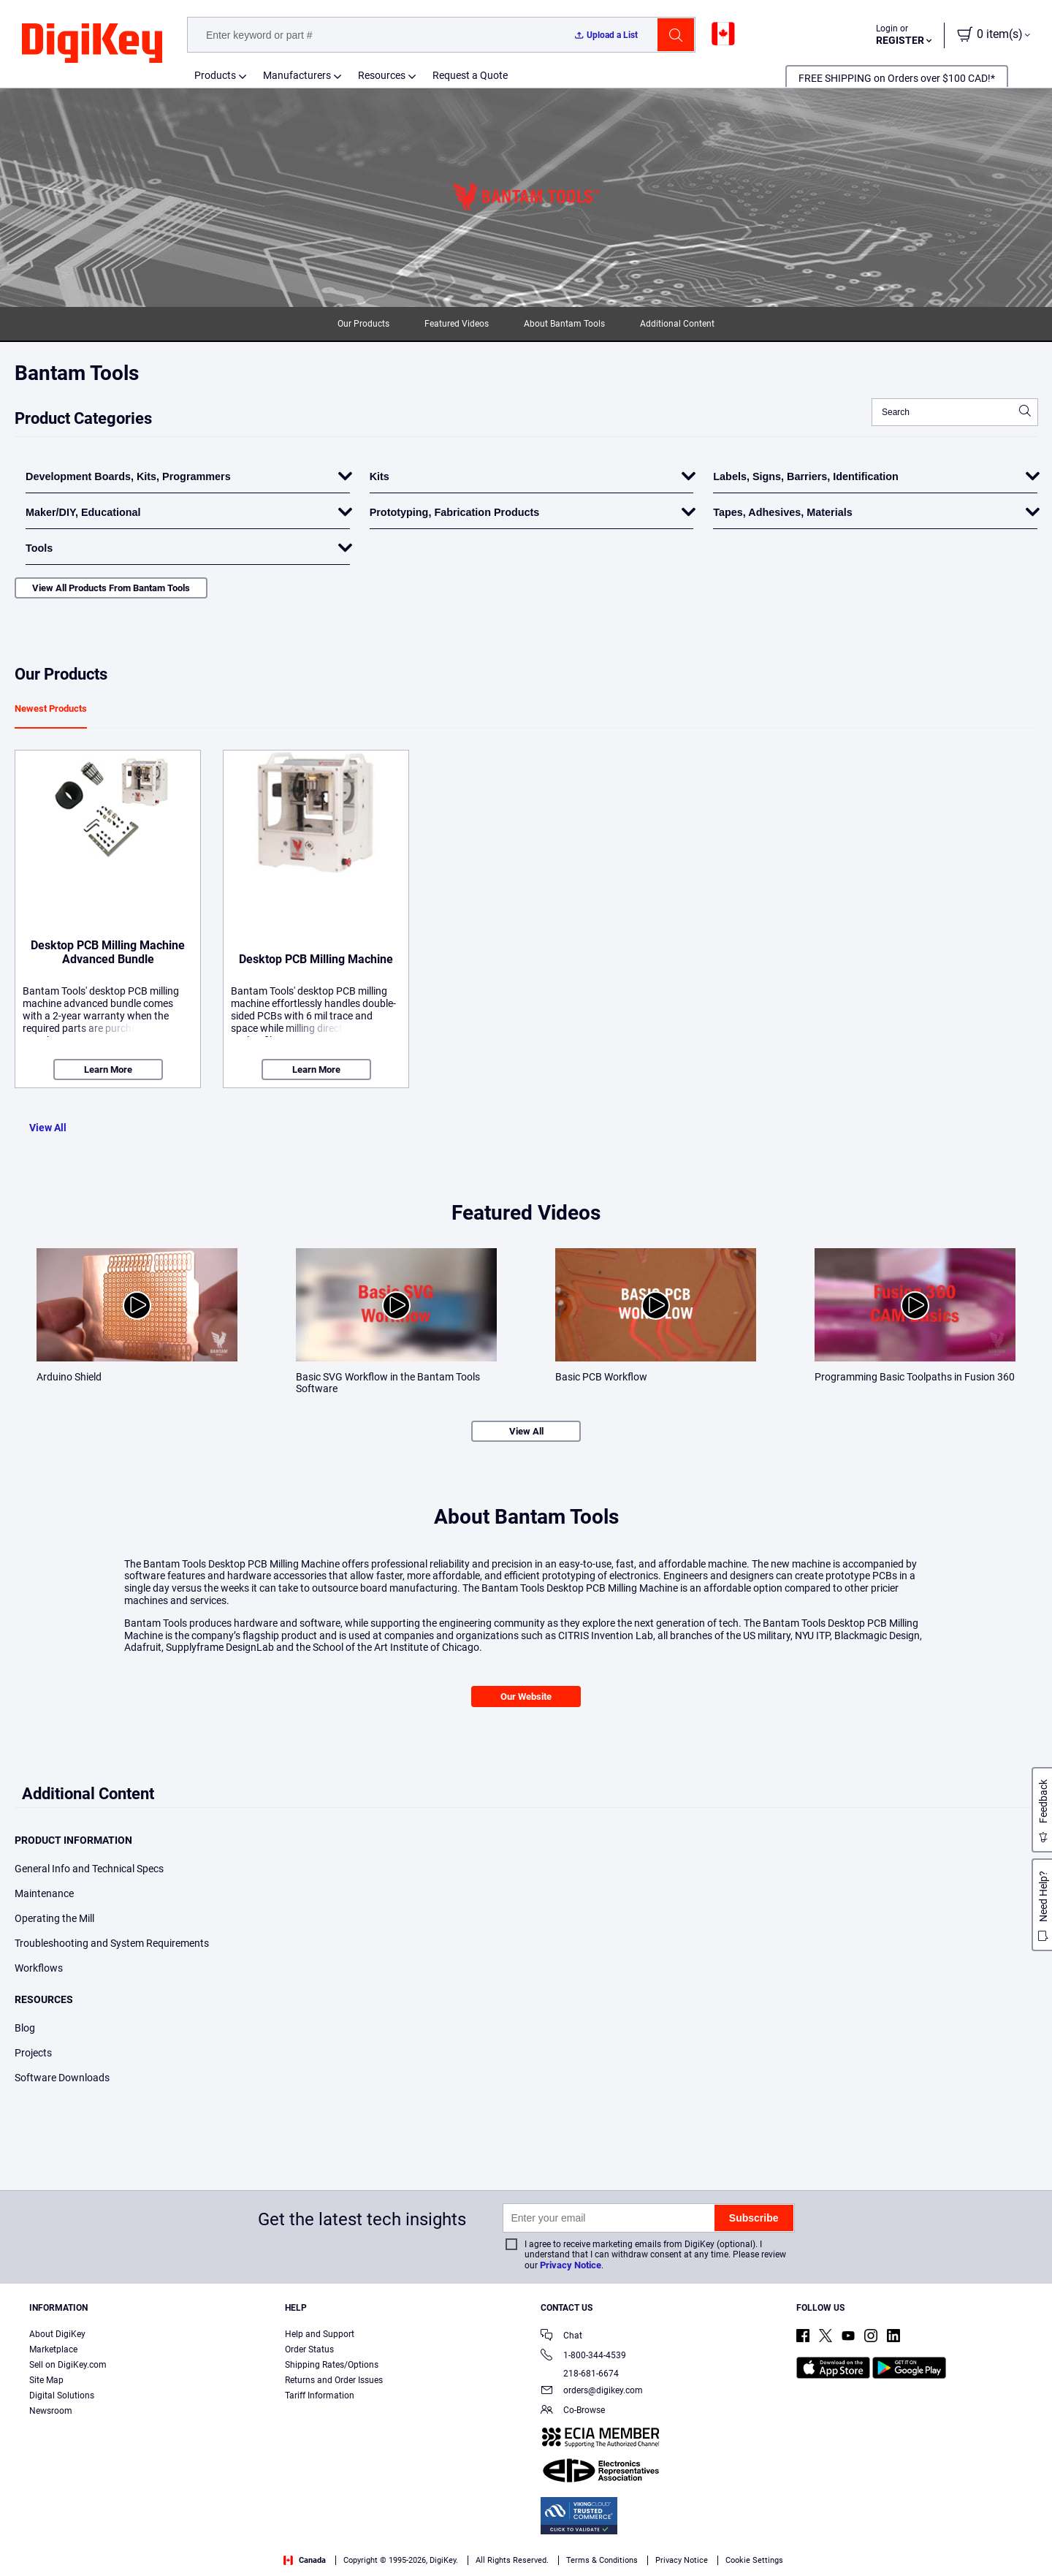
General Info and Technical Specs (89, 1868)
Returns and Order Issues (334, 2380)
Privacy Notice (570, 2265)
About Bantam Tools (564, 324)
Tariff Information (319, 2395)
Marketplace (53, 2349)
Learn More (108, 1069)
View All (47, 1127)
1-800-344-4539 (583, 2356)
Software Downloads (62, 2077)
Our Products (363, 324)
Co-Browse (573, 2411)
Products (215, 75)
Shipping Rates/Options (331, 2365)
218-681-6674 (580, 2373)
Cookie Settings (754, 2560)
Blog (25, 2028)
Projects (33, 2053)
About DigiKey (57, 2334)
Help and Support (319, 2334)
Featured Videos (456, 324)
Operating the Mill (54, 1918)
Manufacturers (297, 75)
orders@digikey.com (592, 2391)
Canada (304, 2560)
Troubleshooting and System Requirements (112, 1943)
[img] (92, 43)
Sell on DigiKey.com (68, 2365)
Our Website (526, 1696)
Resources (381, 75)
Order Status (309, 2349)
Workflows (39, 1968)
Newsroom (50, 2411)
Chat (561, 2337)
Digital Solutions (61, 2395)
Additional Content (677, 324)
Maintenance (44, 1893)
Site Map (46, 2380)
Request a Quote (470, 75)
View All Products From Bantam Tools (111, 587)
